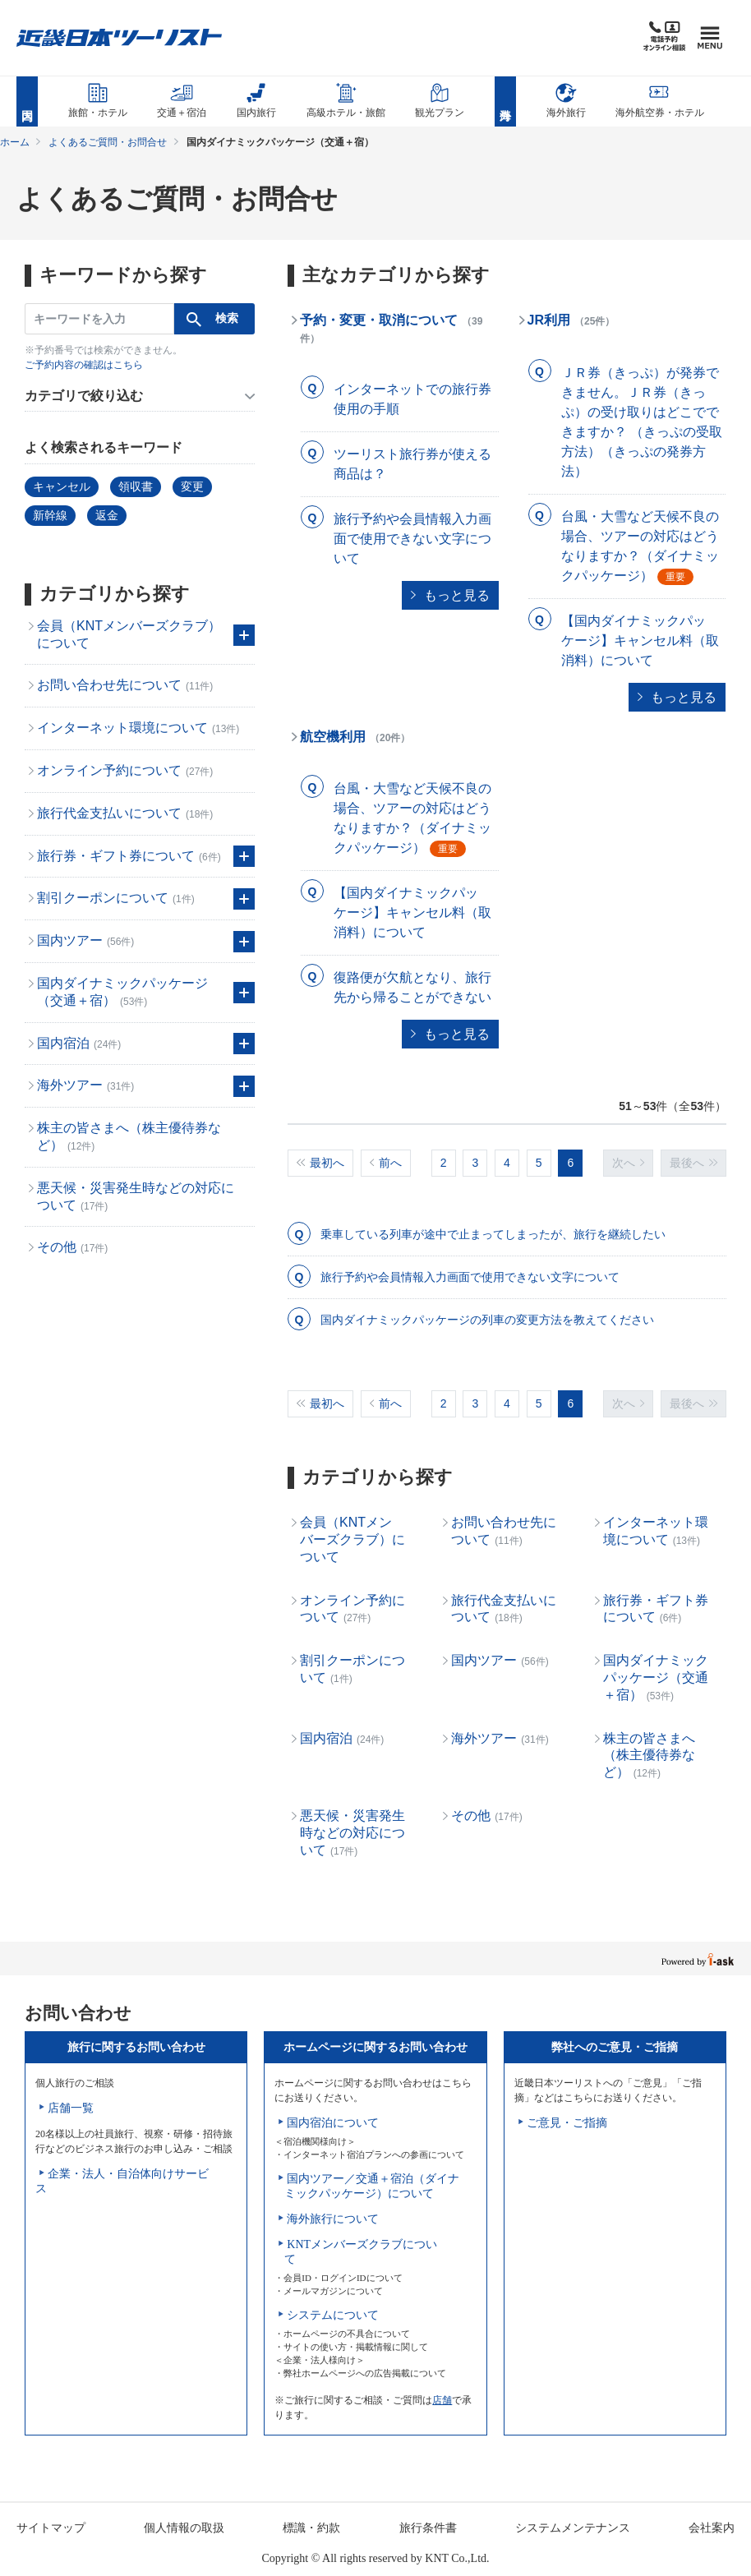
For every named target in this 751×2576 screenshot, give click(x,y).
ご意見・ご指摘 (567, 2123)
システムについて (333, 2315)
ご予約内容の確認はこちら (84, 365)
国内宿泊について (333, 2123)
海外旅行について (333, 2219)
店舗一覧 (71, 2108)
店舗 (442, 2400)
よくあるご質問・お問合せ (107, 142)
